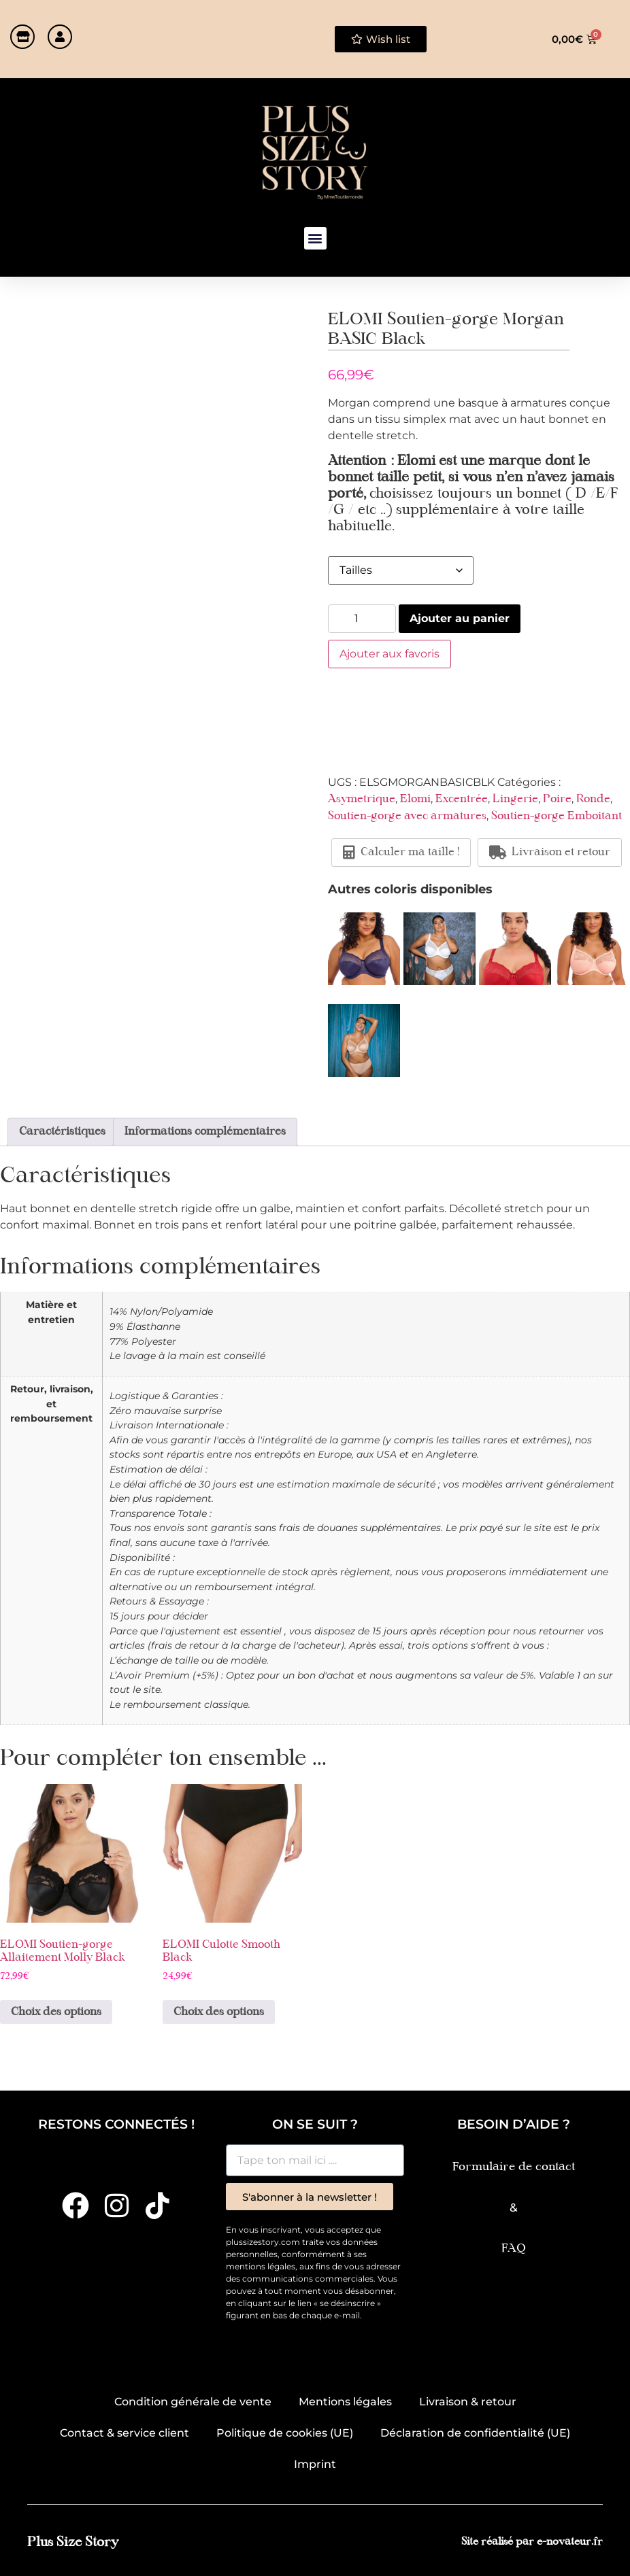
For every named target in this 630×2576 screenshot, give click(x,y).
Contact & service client (124, 2432)
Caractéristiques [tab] (62, 1132)
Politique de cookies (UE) (284, 2432)
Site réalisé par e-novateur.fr (532, 2542)
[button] (315, 238)
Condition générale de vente (192, 2401)
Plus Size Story (72, 2542)
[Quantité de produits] (362, 618)
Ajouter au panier (460, 618)
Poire (557, 799)
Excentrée (461, 799)
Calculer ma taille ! (401, 852)
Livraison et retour (549, 852)
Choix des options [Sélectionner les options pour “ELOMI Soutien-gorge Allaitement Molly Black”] (56, 2012)
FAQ (513, 2248)
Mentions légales (345, 2401)
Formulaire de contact (513, 2167)
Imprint (315, 2464)
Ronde (593, 799)
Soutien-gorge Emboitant (556, 816)
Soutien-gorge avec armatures (407, 816)
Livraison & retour (467, 2401)
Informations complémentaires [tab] (205, 1132)
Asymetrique (361, 799)
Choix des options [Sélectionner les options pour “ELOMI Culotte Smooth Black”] (218, 2012)
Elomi (415, 799)
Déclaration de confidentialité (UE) (475, 2432)
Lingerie (515, 799)
